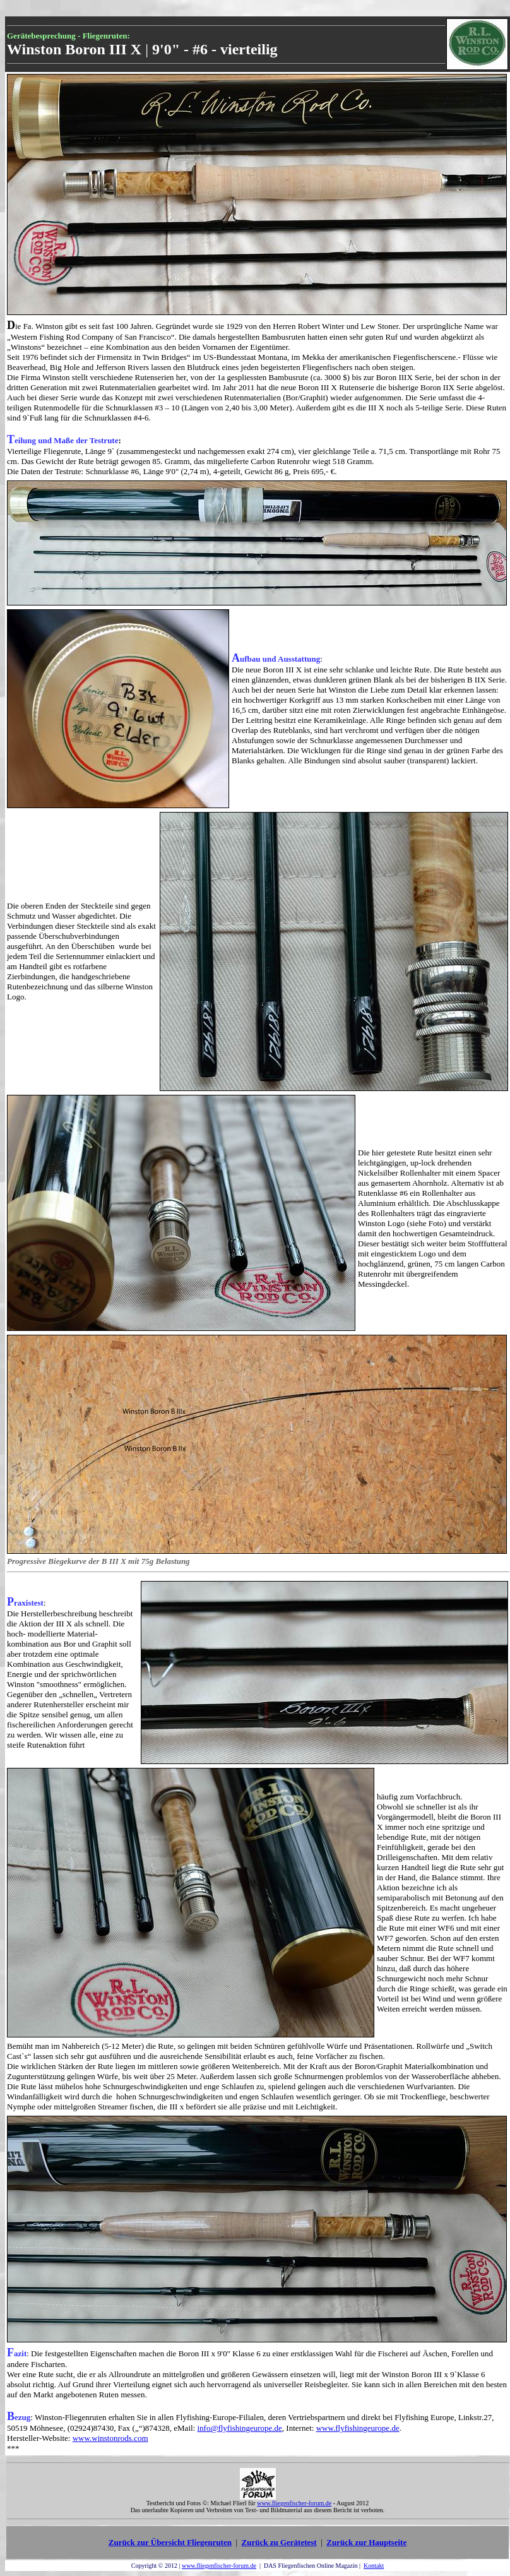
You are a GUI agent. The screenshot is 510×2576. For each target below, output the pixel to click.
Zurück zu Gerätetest (279, 2542)
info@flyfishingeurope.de (239, 2428)
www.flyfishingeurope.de (358, 2428)
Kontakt (374, 2565)
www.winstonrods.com (110, 2438)
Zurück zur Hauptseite (366, 2542)
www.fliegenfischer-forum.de (219, 2565)
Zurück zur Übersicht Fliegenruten (170, 2542)
